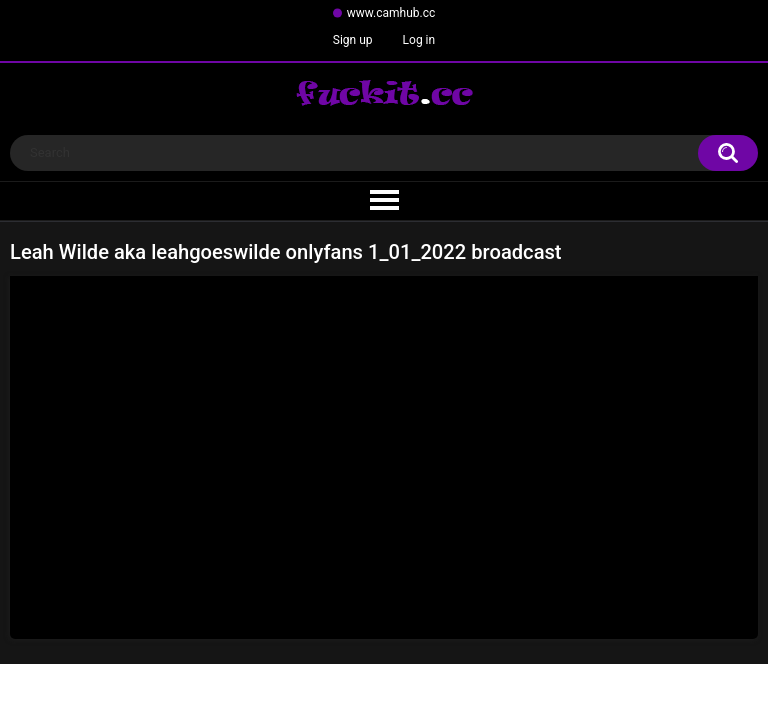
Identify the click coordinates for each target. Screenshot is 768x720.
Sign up (353, 40)
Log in (419, 40)
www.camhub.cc (391, 13)
